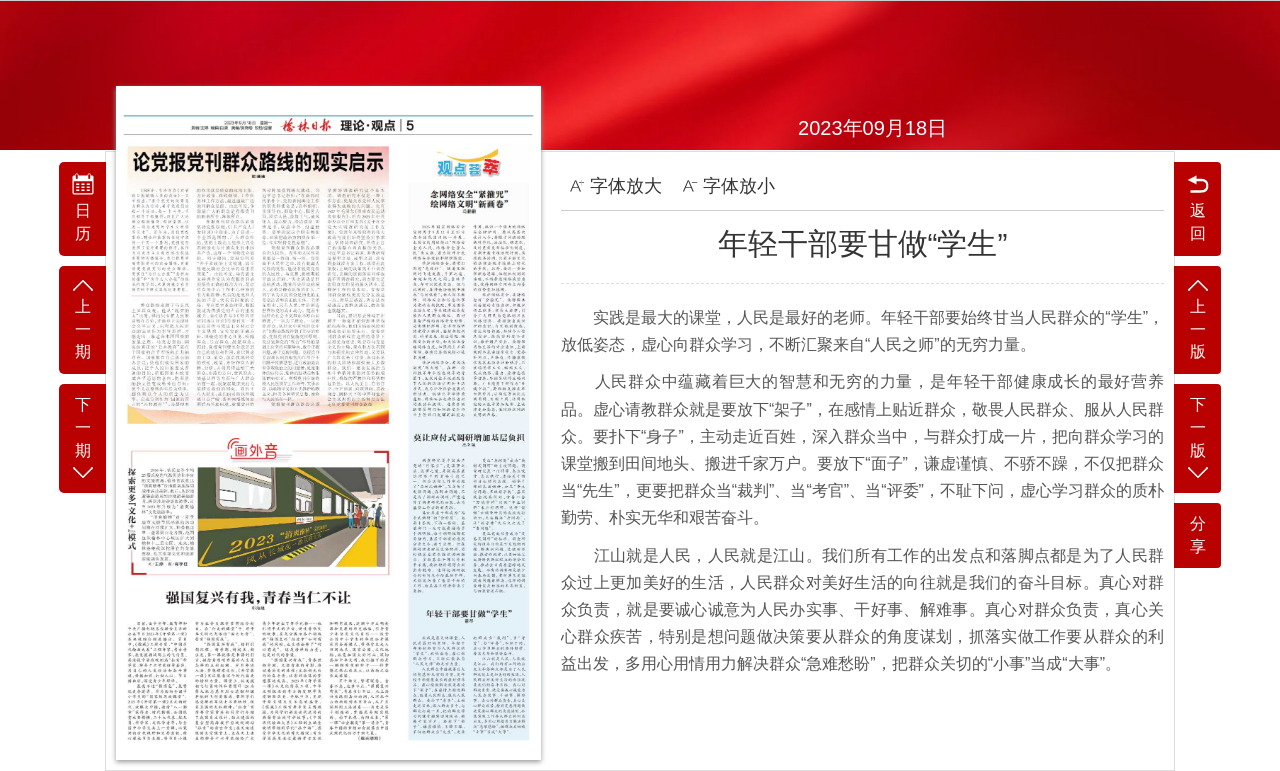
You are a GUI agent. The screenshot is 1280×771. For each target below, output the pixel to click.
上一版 (1197, 318)
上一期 (82, 318)
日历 (82, 207)
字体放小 (728, 186)
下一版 (1197, 439)
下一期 (82, 439)
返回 (1197, 207)
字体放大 (615, 186)
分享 (1198, 535)
